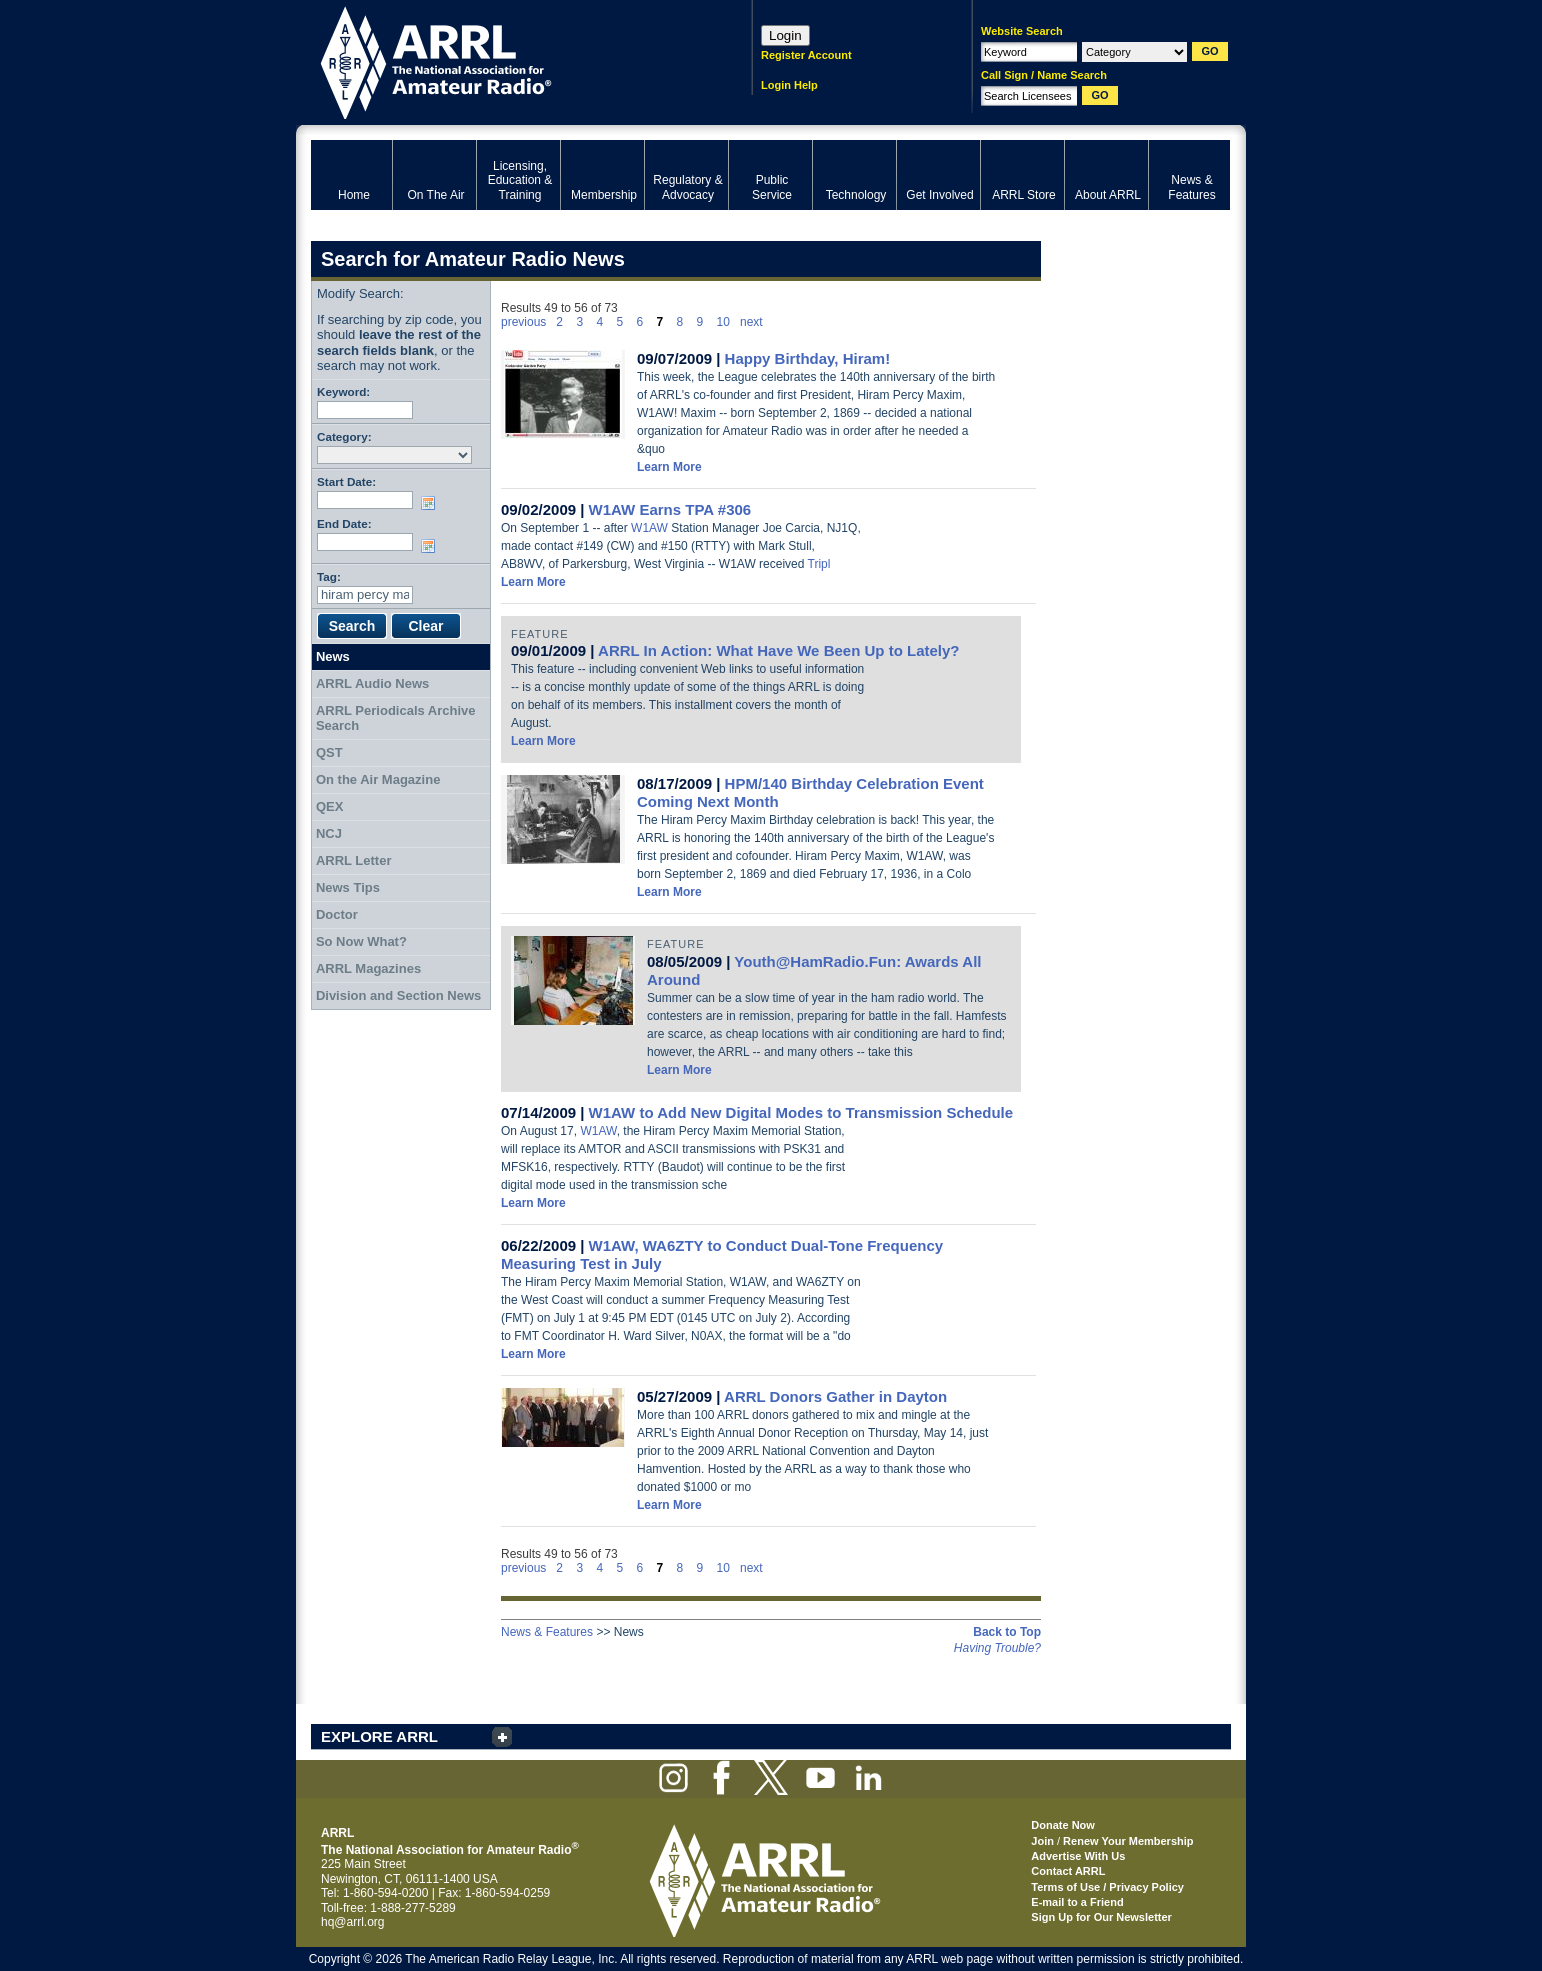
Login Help (789, 85)
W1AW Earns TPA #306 (670, 509)
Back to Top (1007, 1632)
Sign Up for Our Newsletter (1101, 1917)
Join (1042, 1841)
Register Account (806, 55)
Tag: (329, 576)
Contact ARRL (1068, 1871)
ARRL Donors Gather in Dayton (835, 1396)
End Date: (344, 523)
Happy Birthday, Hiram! (808, 358)
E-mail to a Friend (1077, 1902)
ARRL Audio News (372, 683)
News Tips (348, 887)
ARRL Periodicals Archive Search (396, 718)
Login (785, 35)
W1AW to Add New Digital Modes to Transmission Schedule (801, 1112)
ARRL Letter (354, 860)
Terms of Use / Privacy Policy (1107, 1887)
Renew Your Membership (1128, 1841)
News (333, 656)
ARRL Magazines (368, 968)
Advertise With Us (1078, 1856)
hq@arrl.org (353, 1922)
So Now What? (361, 941)
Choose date (432, 503)
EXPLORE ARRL (379, 1736)
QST (329, 752)
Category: (344, 436)
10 (723, 322)
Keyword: (343, 391)
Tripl (819, 564)
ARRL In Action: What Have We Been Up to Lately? (778, 650)
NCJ (329, 833)
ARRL (505, 60)
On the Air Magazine (378, 779)
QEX (329, 806)
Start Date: (346, 481)
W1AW (649, 528)
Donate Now (1063, 1825)
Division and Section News (398, 995)
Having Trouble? (997, 1648)
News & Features (547, 1632)
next (751, 322)
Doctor (337, 914)
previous (523, 322)
